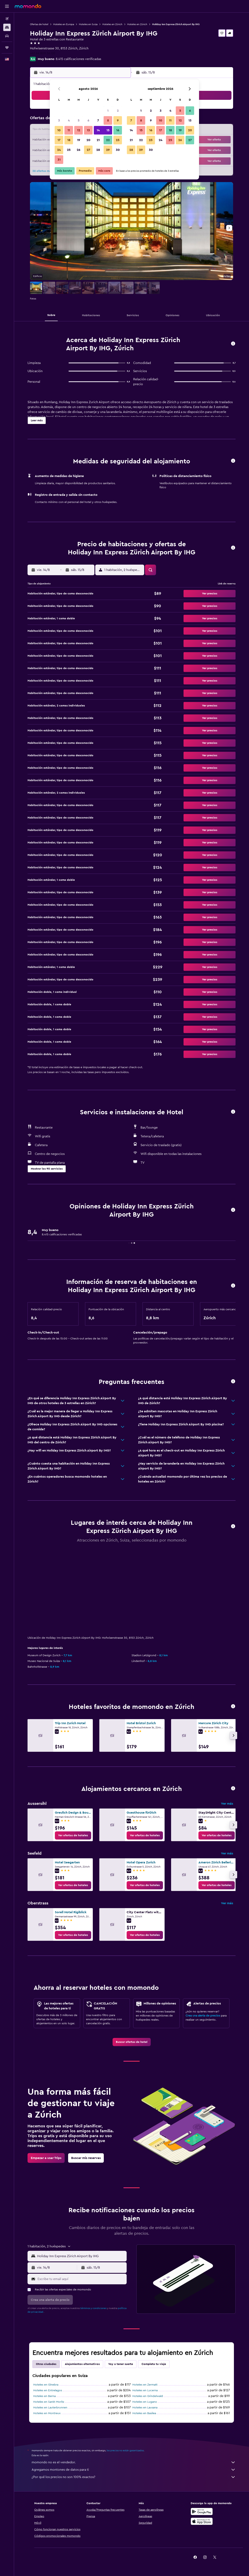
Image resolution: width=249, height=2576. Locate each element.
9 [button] (118, 120)
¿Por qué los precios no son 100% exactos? (134, 2477)
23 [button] (118, 140)
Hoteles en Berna (44, 2396)
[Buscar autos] (7, 36)
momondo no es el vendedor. (134, 2462)
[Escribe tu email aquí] (81, 2279)
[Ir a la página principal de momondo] (28, 6)
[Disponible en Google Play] (202, 2511)
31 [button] (59, 159)
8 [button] (108, 120)
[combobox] (80, 2256)
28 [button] (98, 149)
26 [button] (78, 149)
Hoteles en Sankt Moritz (48, 2401)
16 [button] (117, 130)
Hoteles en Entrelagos (47, 2390)
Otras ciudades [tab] (46, 2364)
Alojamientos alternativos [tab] (82, 2364)
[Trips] (7, 47)
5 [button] (79, 120)
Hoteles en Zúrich (112, 24)
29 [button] (108, 149)
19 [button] (78, 140)
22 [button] (108, 140)
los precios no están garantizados (125, 2450)
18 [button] (68, 140)
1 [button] (107, 110)
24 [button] (59, 149)
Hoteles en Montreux (47, 2413)
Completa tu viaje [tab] (154, 2364)
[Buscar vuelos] (7, 19)
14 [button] (98, 130)
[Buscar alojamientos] (7, 27)
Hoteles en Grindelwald (147, 2396)
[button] (6, 6)
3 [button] (59, 120)
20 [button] (88, 140)
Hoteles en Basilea (144, 2413)
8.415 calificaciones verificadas (78, 59)
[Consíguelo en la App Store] (202, 2521)
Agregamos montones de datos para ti (134, 2469)
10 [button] (59, 130)
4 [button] (69, 120)
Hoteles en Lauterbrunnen (50, 2407)
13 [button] (88, 130)
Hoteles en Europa (63, 24)
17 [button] (59, 140)
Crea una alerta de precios (203, 2015)
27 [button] (88, 149)
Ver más (227, 1803)
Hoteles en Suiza (88, 24)
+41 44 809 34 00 (42, 53)
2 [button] (118, 110)
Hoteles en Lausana (144, 2407)
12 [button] (78, 130)
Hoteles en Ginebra (45, 2384)
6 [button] (88, 120)
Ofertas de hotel (39, 24)
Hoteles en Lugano (144, 2401)
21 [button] (98, 140)
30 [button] (118, 149)
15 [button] (108, 130)
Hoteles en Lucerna (145, 2390)
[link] (73, 1835)
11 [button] (69, 130)
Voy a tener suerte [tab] (120, 2364)
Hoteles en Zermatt (144, 2384)
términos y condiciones (93, 2308)
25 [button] (69, 149)
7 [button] (98, 120)
